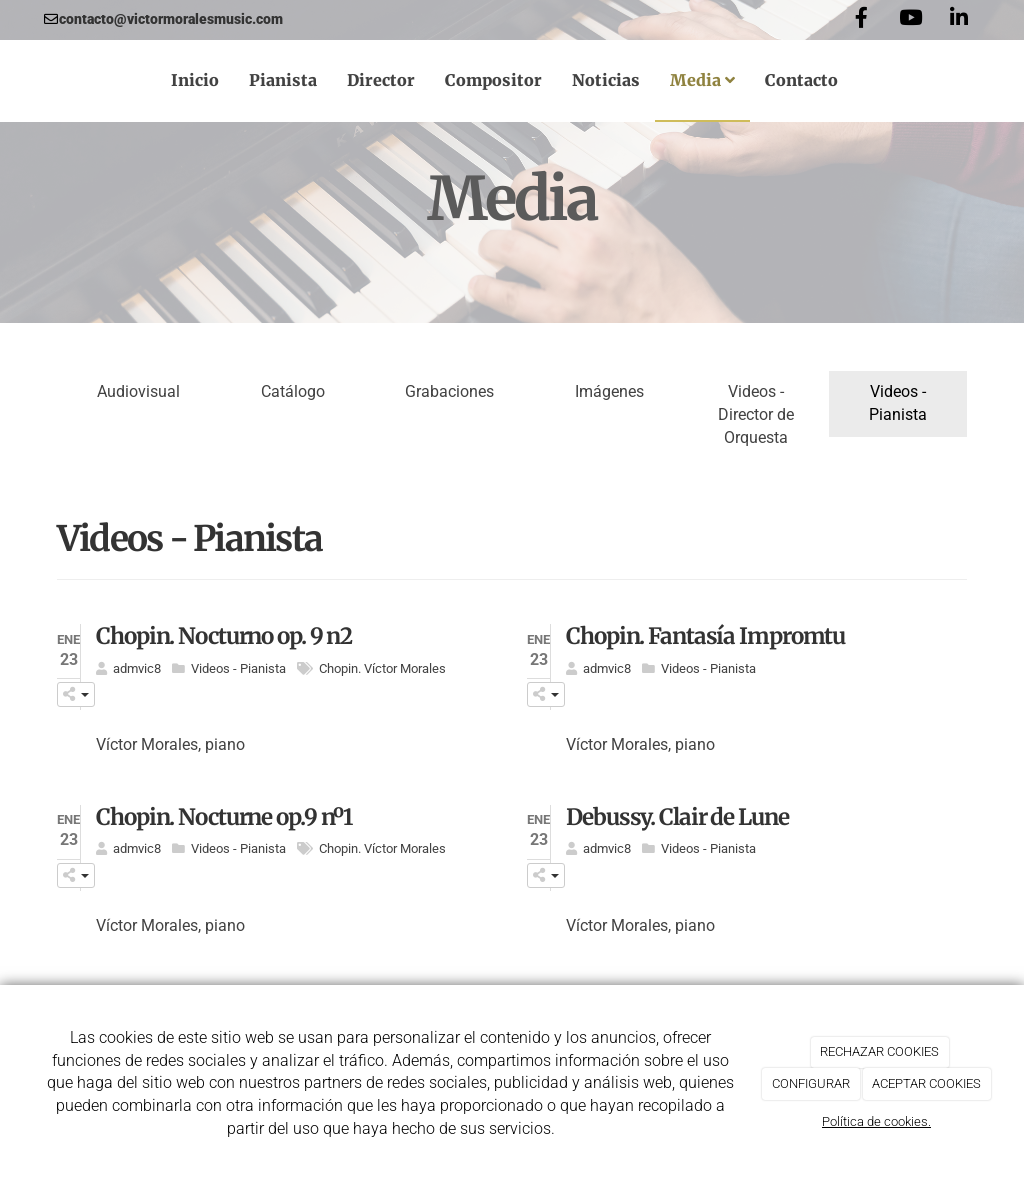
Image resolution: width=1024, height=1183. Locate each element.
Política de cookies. (876, 1121)
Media (702, 80)
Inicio (195, 80)
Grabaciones (449, 391)
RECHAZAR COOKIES (879, 1051)
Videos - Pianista (898, 403)
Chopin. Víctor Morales (382, 668)
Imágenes (609, 391)
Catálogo (293, 391)
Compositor (493, 80)
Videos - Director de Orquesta (756, 414)
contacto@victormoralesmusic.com (171, 19)
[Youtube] (910, 20)
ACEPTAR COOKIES (926, 1083)
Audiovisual (138, 391)
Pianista (283, 80)
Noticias (606, 80)
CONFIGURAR (811, 1083)
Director (381, 80)
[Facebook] (861, 20)
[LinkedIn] (959, 20)
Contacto (801, 80)
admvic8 (137, 668)
